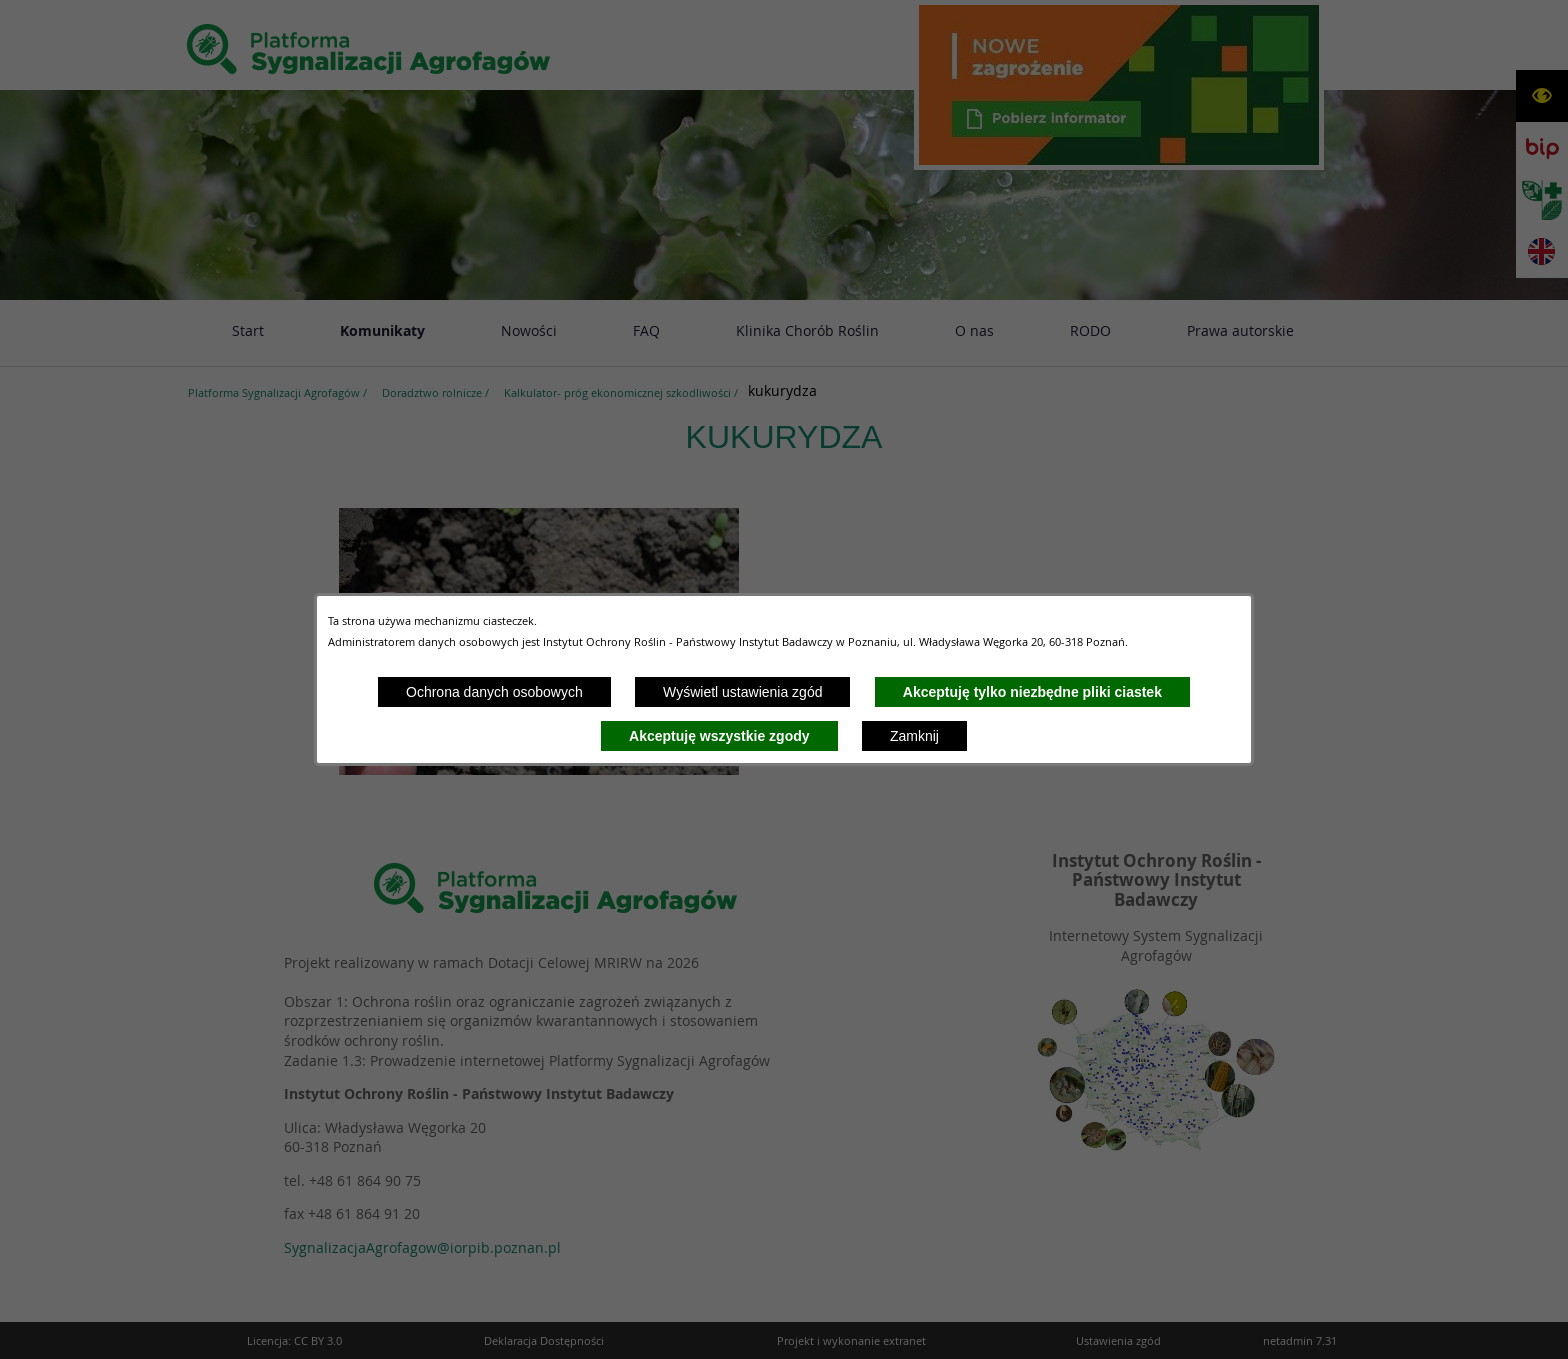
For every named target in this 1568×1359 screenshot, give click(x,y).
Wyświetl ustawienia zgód (742, 692)
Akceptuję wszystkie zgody (719, 736)
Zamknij (914, 736)
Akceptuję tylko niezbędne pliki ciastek (1032, 692)
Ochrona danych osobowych (494, 692)
